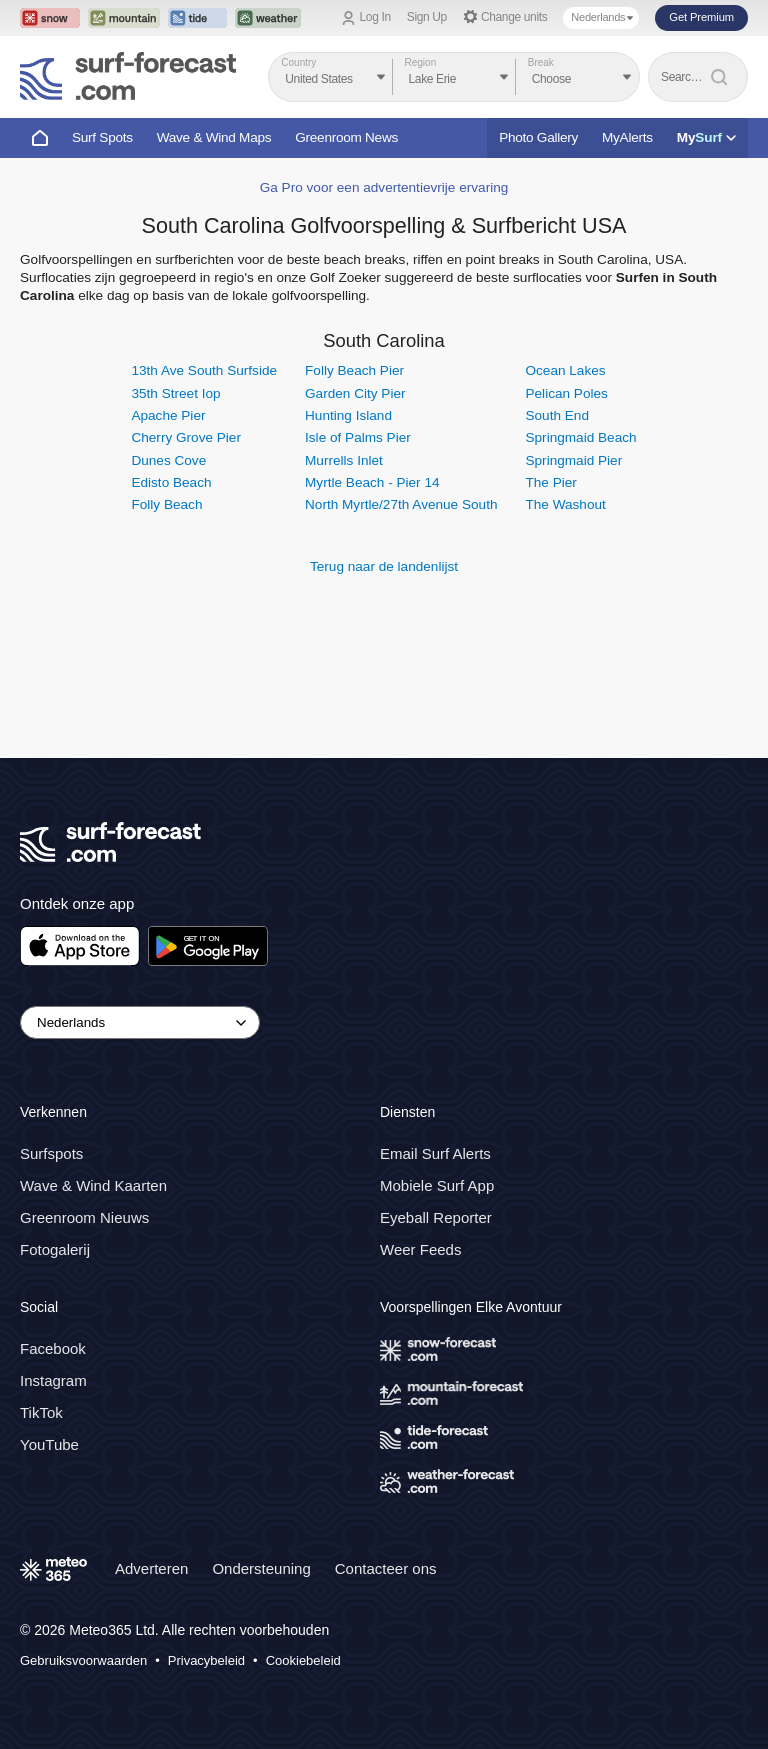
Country (298, 62)
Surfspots (51, 1153)
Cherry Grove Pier (186, 437)
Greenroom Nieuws (84, 1217)
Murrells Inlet (344, 460)
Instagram (53, 1380)
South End (557, 415)
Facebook (53, 1348)
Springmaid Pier (573, 460)
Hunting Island (348, 415)
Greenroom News (346, 137)
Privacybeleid (206, 1660)
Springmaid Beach (580, 437)
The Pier (550, 482)
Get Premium (701, 17)
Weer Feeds (420, 1249)
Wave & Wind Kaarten (93, 1185)
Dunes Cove (168, 460)
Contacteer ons (386, 1568)
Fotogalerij (55, 1249)
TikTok (41, 1412)
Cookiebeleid (303, 1660)
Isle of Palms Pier (358, 437)
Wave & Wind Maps (214, 137)
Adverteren (151, 1568)
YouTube (49, 1444)
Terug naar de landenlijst (384, 566)
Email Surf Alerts (435, 1153)
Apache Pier (168, 415)
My (706, 137)
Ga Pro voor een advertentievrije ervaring (384, 187)
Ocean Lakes (565, 370)
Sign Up (427, 17)
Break (541, 62)
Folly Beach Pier (354, 370)
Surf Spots (102, 137)
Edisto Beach (171, 482)
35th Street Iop (175, 393)
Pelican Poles (566, 393)
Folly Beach (166, 504)
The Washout (565, 504)
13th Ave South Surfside (204, 370)
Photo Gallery (538, 137)
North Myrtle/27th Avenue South (401, 504)
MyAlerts (627, 137)
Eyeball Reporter (436, 1217)
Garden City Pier (355, 393)
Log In (375, 17)
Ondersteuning (261, 1568)
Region (421, 62)
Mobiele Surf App (437, 1185)
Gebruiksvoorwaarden (83, 1660)
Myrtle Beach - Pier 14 (372, 482)
